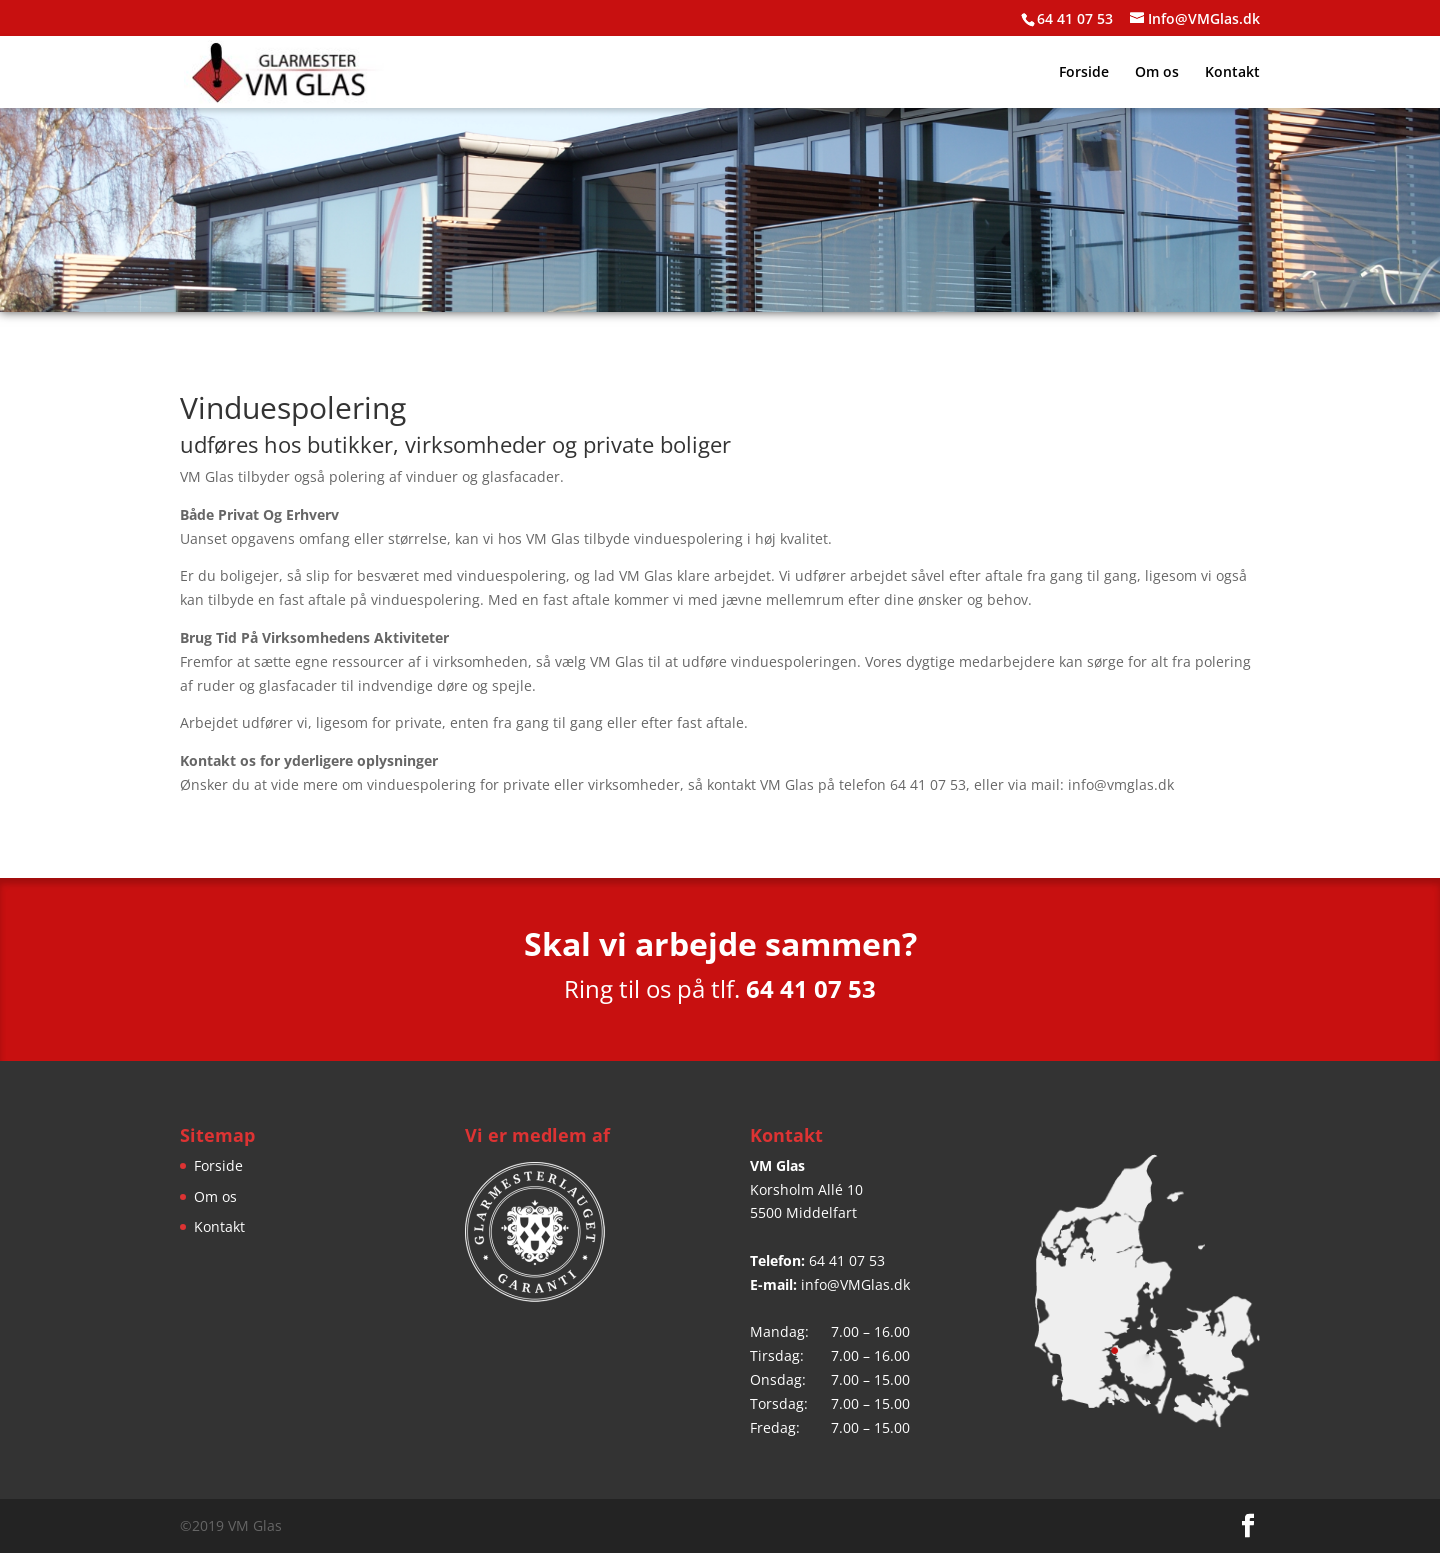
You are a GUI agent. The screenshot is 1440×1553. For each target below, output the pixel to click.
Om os (1157, 73)
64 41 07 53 (847, 1260)
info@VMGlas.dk (855, 1284)
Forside (1084, 73)
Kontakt (1232, 73)
